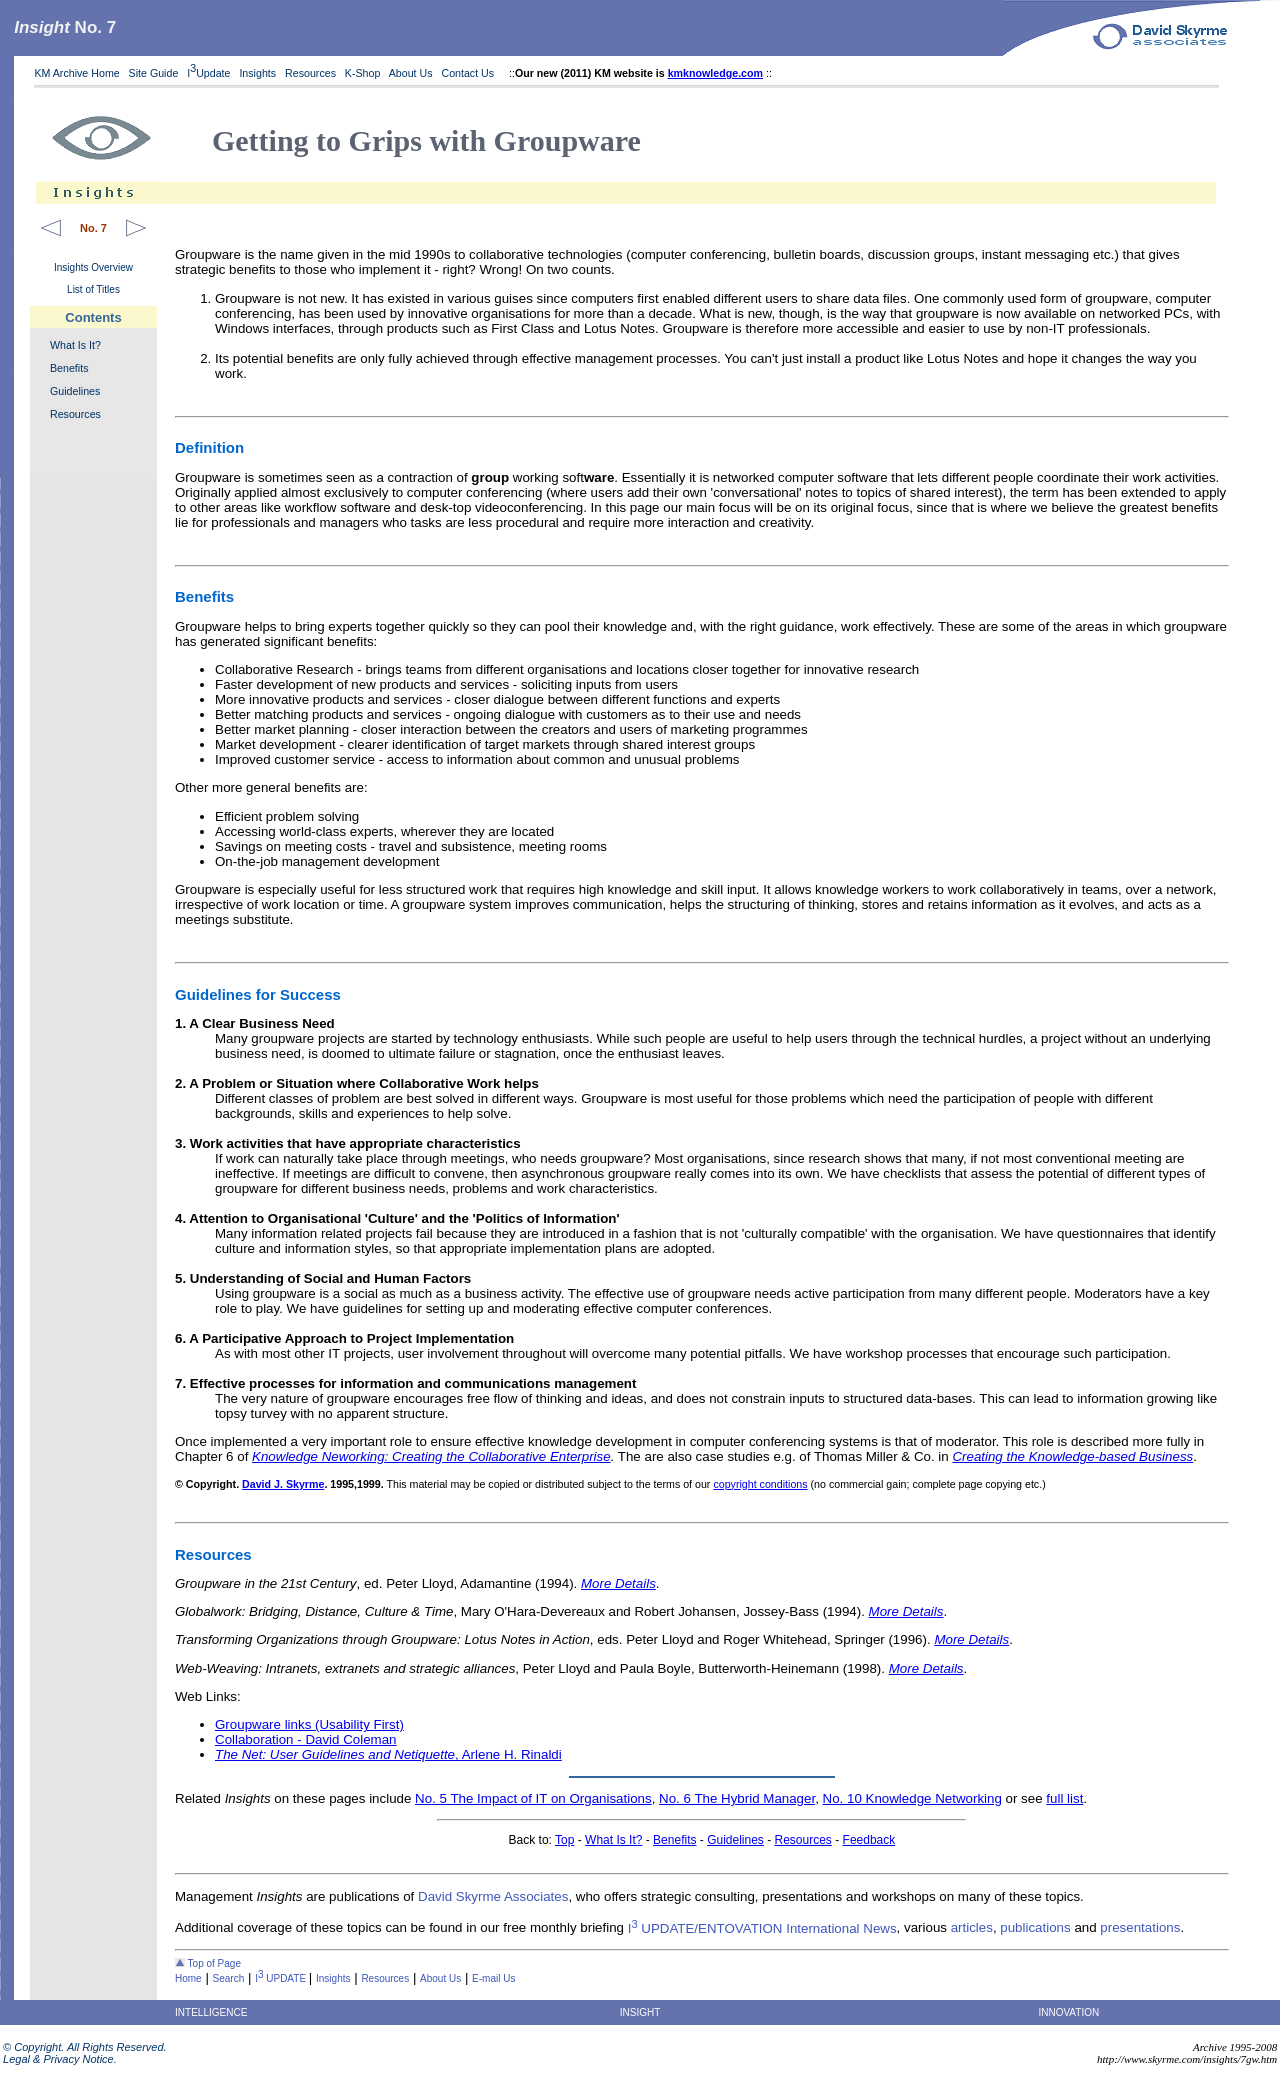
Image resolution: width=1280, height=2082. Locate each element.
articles (972, 1928)
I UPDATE (282, 1978)
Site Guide (154, 73)
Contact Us (469, 73)
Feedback (869, 1840)
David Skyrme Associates (493, 1896)
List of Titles (93, 289)
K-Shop (363, 73)
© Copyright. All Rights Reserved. (83, 2047)
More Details (618, 1583)
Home (188, 1978)
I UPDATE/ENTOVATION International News (762, 1928)
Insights (257, 73)
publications (1035, 1928)
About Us (411, 73)
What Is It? (75, 345)
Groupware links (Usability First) (309, 1724)
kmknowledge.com (715, 73)
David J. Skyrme (283, 1484)
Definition (209, 447)
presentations (1140, 1928)
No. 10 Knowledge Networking (912, 1798)
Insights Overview (93, 267)
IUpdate (208, 73)
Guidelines (75, 391)
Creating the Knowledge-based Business (1072, 1456)
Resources (310, 73)
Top (564, 1840)
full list (1064, 1798)
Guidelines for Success (258, 994)
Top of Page (208, 1963)
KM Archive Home (76, 73)
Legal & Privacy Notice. (58, 2059)
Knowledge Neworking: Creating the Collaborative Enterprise (431, 1456)
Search (229, 1978)
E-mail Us (493, 1978)
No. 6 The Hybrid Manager (737, 1798)
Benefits (69, 368)
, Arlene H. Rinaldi (388, 1754)
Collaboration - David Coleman (306, 1739)
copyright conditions (760, 1484)
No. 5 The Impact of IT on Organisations (533, 1798)
